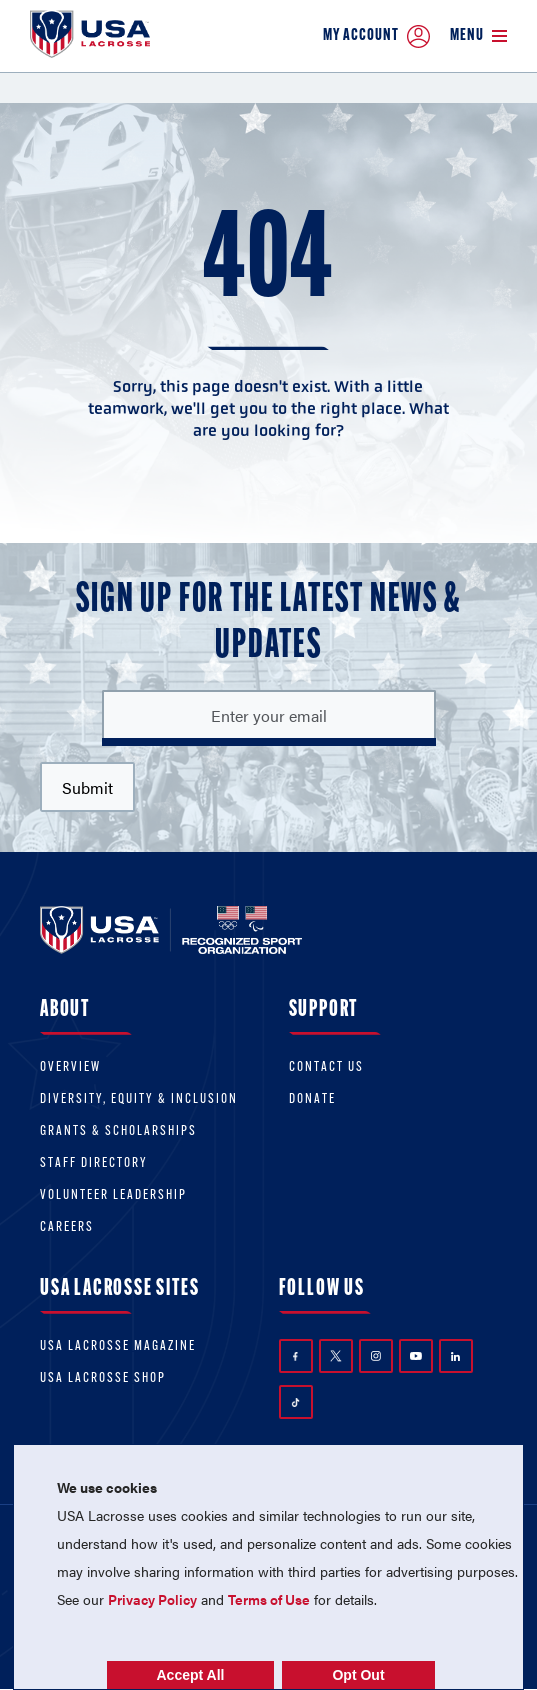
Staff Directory (94, 1163)
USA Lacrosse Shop (103, 1378)
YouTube (416, 1356)
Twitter (336, 1356)
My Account (376, 36)
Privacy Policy (152, 1599)
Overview (70, 1067)
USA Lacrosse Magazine (118, 1346)
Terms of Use (269, 1599)
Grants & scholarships (118, 1131)
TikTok (295, 1402)
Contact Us (326, 1067)
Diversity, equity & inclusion (139, 1099)
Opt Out (358, 1675)
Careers (67, 1227)
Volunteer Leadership (113, 1195)
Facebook (295, 1356)
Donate (312, 1099)
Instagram (376, 1356)
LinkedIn (455, 1356)
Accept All (191, 1675)
